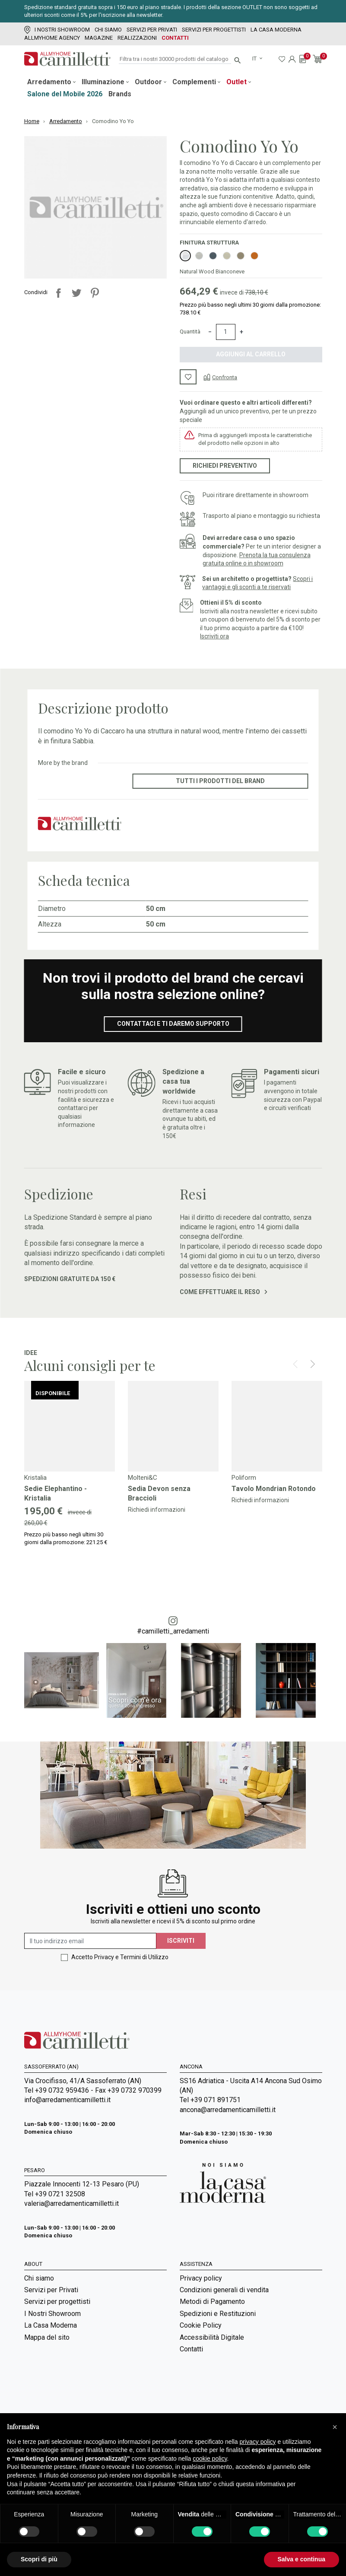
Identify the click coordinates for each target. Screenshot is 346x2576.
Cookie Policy (201, 2325)
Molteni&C (142, 1478)
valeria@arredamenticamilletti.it (71, 2203)
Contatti (175, 38)
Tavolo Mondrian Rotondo (274, 1489)
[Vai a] (69, 1426)
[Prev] (295, 1364)
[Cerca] (175, 59)
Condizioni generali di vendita (224, 2290)
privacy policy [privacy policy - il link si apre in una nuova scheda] (258, 2441)
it (255, 58)
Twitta (76, 293)
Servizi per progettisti (214, 29)
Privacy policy (201, 2278)
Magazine (99, 38)
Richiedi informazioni (156, 1509)
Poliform (244, 1478)
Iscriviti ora (214, 636)
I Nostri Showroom (57, 29)
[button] (335, 2427)
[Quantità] (225, 332)
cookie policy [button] (210, 2458)
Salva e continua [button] (301, 2559)
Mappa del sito (47, 2337)
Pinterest (94, 293)
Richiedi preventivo (225, 465)
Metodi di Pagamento (212, 2301)
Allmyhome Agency (52, 38)
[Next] (312, 1364)
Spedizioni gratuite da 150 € (69, 1278)
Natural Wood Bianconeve (212, 271)
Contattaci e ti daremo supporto (173, 1023)
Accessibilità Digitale (212, 2337)
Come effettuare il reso (223, 1291)
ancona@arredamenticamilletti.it (228, 2110)
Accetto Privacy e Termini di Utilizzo (119, 1957)
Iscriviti (180, 1940)
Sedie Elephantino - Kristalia (55, 1493)
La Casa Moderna (276, 29)
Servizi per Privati (152, 29)
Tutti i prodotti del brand (220, 780)
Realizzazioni (137, 38)
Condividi (58, 293)
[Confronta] (220, 377)
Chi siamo (108, 29)
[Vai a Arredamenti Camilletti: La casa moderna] (223, 2182)
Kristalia (35, 1478)
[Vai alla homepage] (67, 59)
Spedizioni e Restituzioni (218, 2314)
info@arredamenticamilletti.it (67, 2100)
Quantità (190, 331)
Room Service (45, 2393)
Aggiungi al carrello (251, 354)
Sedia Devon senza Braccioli (159, 1493)
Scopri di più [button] (39, 2559)
